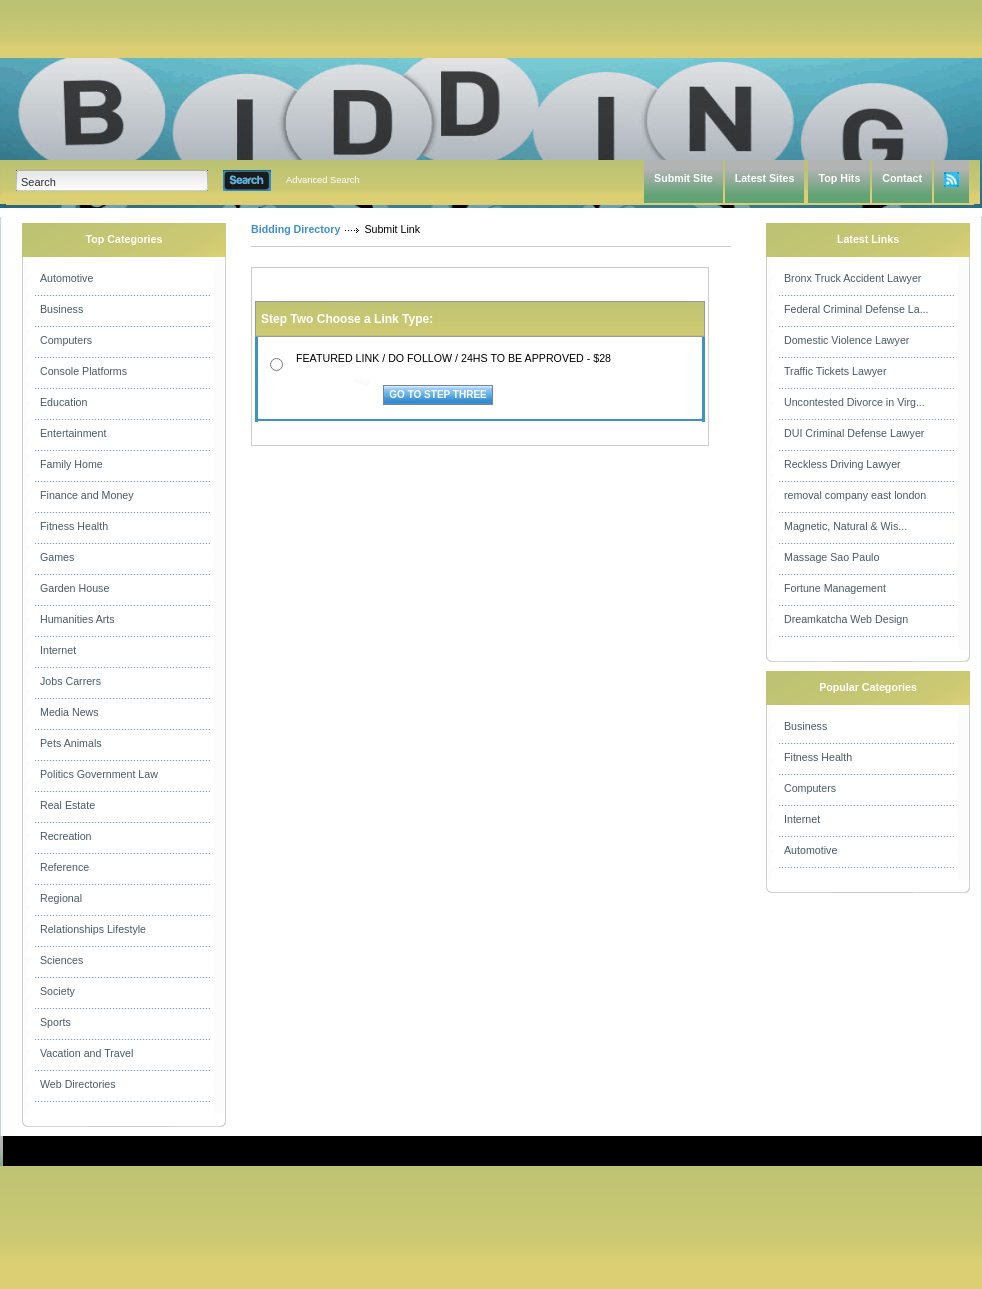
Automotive (66, 278)
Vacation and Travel (86, 1053)
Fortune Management (835, 588)
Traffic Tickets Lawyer (835, 371)
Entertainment (73, 433)
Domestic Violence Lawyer (846, 340)
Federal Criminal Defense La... (856, 309)
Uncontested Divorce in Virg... (854, 402)
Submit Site (683, 178)
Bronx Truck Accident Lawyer (852, 278)
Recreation (66, 836)
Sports (55, 1022)
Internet (58, 650)
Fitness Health (74, 526)
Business (61, 309)
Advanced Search (323, 180)
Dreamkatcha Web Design (846, 619)
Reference (64, 867)
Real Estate (67, 805)
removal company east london (855, 495)
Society (57, 991)
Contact (902, 178)
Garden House (74, 588)
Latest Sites (765, 178)
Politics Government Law (99, 774)
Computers (66, 340)
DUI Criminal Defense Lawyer (854, 433)
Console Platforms (83, 371)
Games (57, 557)
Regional (61, 898)
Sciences (61, 960)
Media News (69, 712)
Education (63, 402)
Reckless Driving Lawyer (842, 464)
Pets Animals (71, 743)
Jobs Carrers (70, 681)
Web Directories (78, 1084)
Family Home (71, 464)
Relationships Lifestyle (93, 929)
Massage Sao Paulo (831, 557)
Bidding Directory (295, 229)
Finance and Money (87, 495)
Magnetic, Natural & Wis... (845, 526)
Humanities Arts (77, 619)
